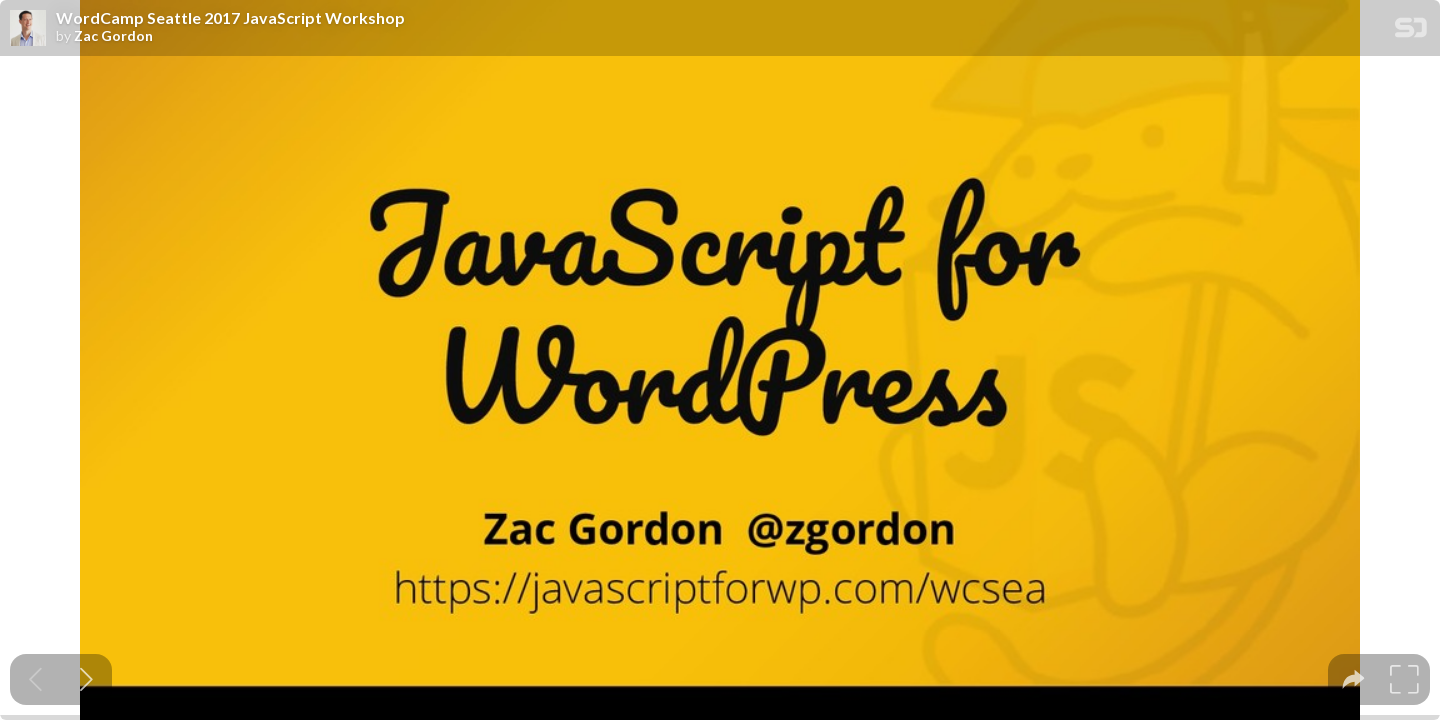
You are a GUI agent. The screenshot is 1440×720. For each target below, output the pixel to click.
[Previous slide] (35, 679)
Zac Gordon (113, 36)
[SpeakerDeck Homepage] (1411, 31)
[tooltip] (1353, 679)
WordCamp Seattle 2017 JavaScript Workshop (230, 18)
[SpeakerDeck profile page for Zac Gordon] (28, 29)
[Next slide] (86, 679)
